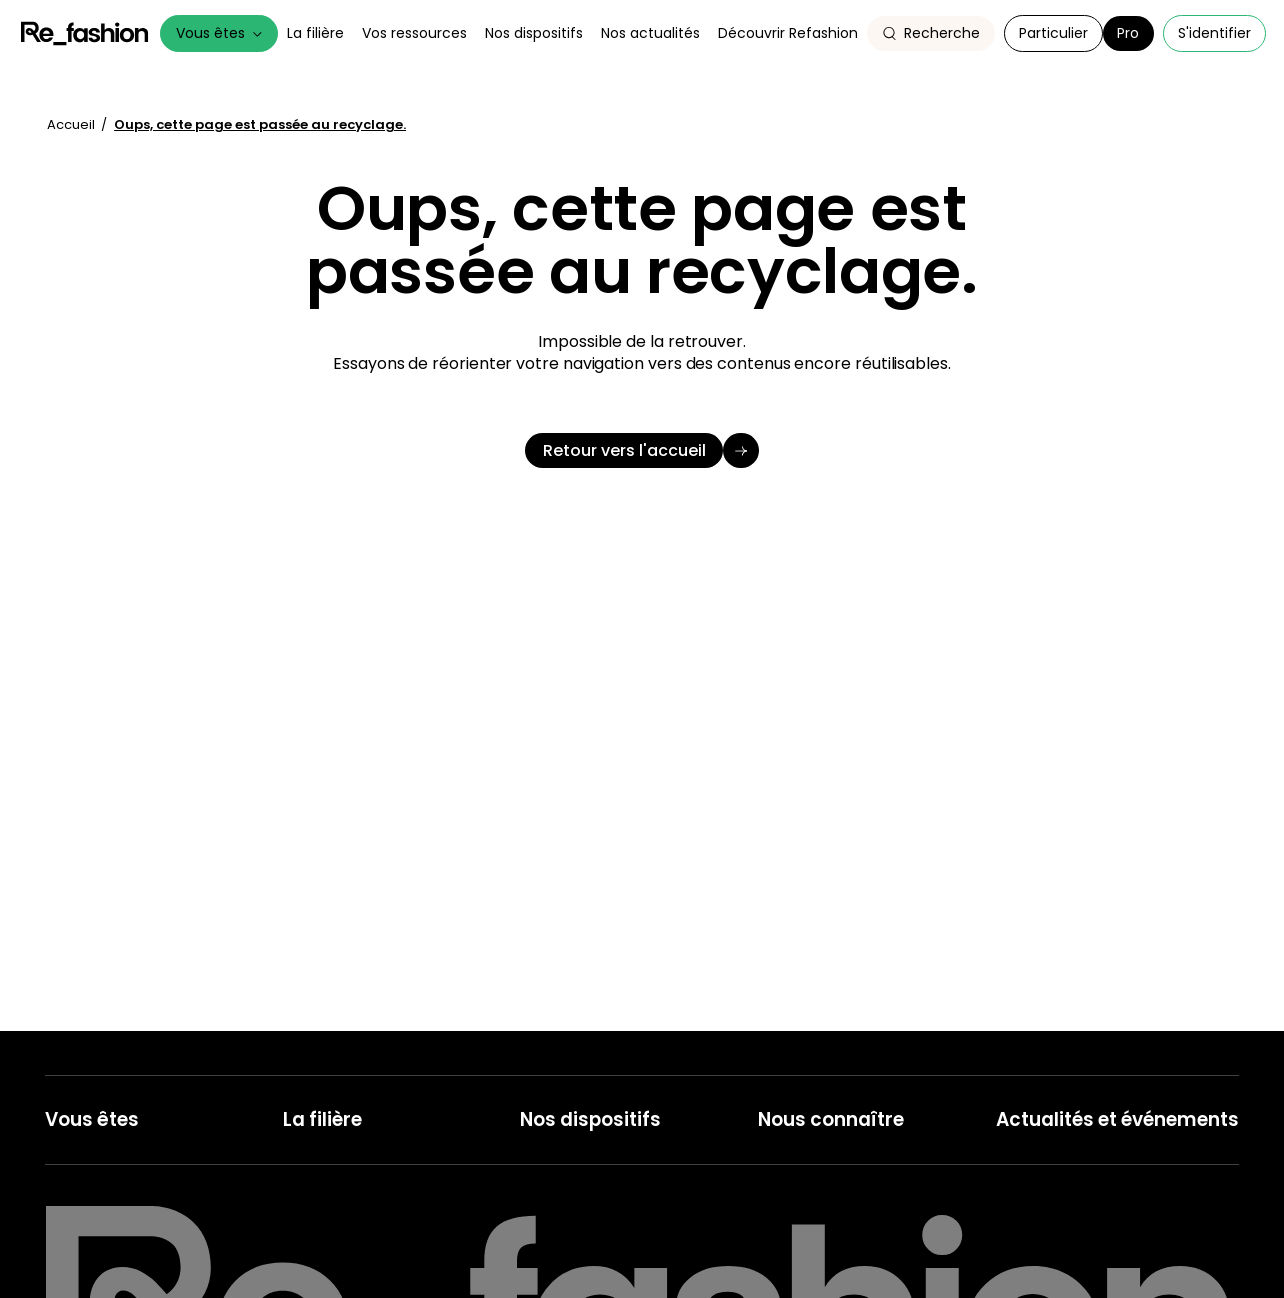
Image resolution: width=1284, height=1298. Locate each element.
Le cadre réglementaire (360, 1183)
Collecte (547, 1153)
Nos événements (1051, 1183)
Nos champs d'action (827, 1183)
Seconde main (568, 1213)
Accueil (72, 124)
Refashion (85, 33)
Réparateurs (86, 1213)
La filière (315, 33)
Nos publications (1050, 1243)
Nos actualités (650, 33)
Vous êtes (219, 33)
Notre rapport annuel (826, 1272)
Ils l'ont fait (316, 1213)
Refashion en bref (815, 1153)
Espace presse (1045, 1272)
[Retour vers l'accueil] (642, 451)
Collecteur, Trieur (100, 1243)
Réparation (556, 1272)
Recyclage (555, 1183)
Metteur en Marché (106, 1153)
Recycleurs (81, 1272)
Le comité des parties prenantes (863, 1243)
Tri (527, 1243)
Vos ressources (414, 33)
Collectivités (84, 1183)
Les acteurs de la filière (357, 1153)
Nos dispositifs (534, 33)
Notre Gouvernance (822, 1213)
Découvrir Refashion (788, 33)
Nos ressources (1047, 1213)
